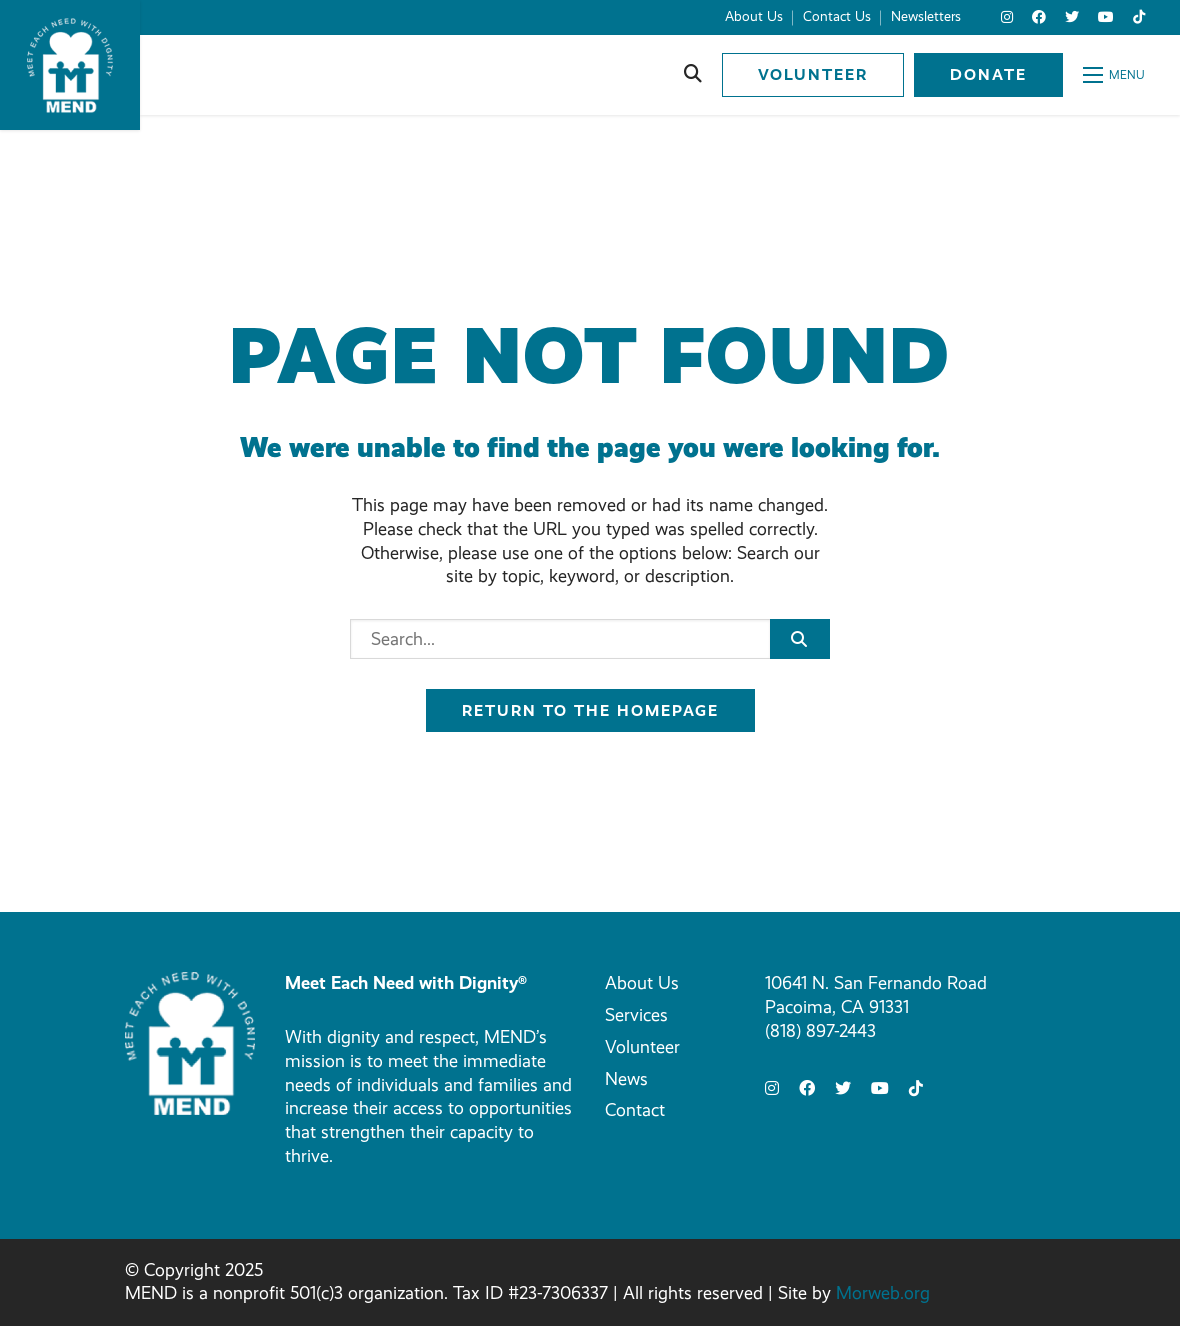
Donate (988, 74)
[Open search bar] (693, 75)
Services (636, 1015)
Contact (635, 1110)
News (626, 1079)
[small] (1007, 17)
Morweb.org (883, 1293)
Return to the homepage (590, 710)
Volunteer (813, 74)
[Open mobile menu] (1114, 75)
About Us (642, 983)
